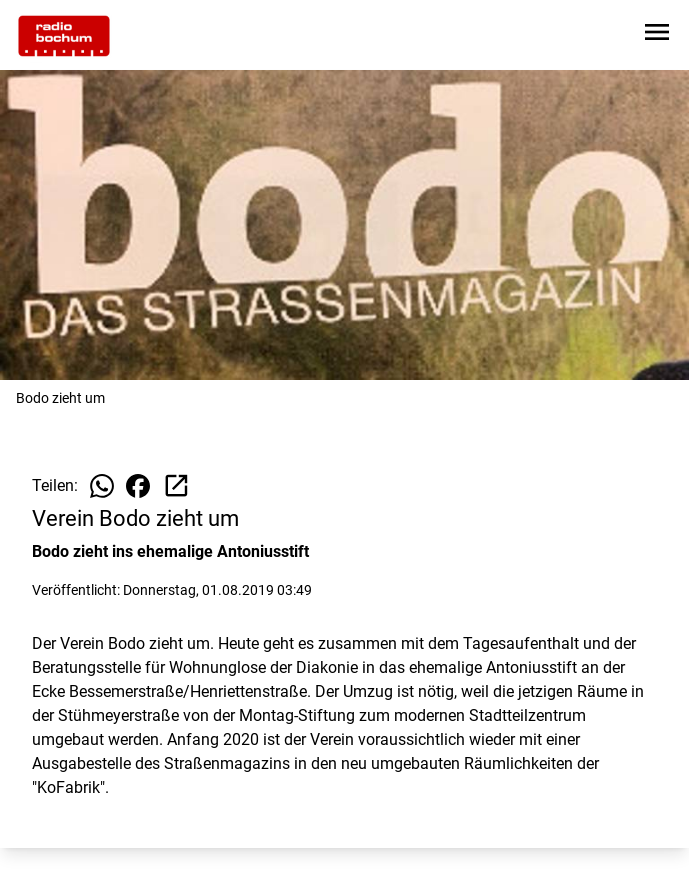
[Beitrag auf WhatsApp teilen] (102, 486)
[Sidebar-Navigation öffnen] (657, 35)
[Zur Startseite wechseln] (64, 36)
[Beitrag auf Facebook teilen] (138, 486)
